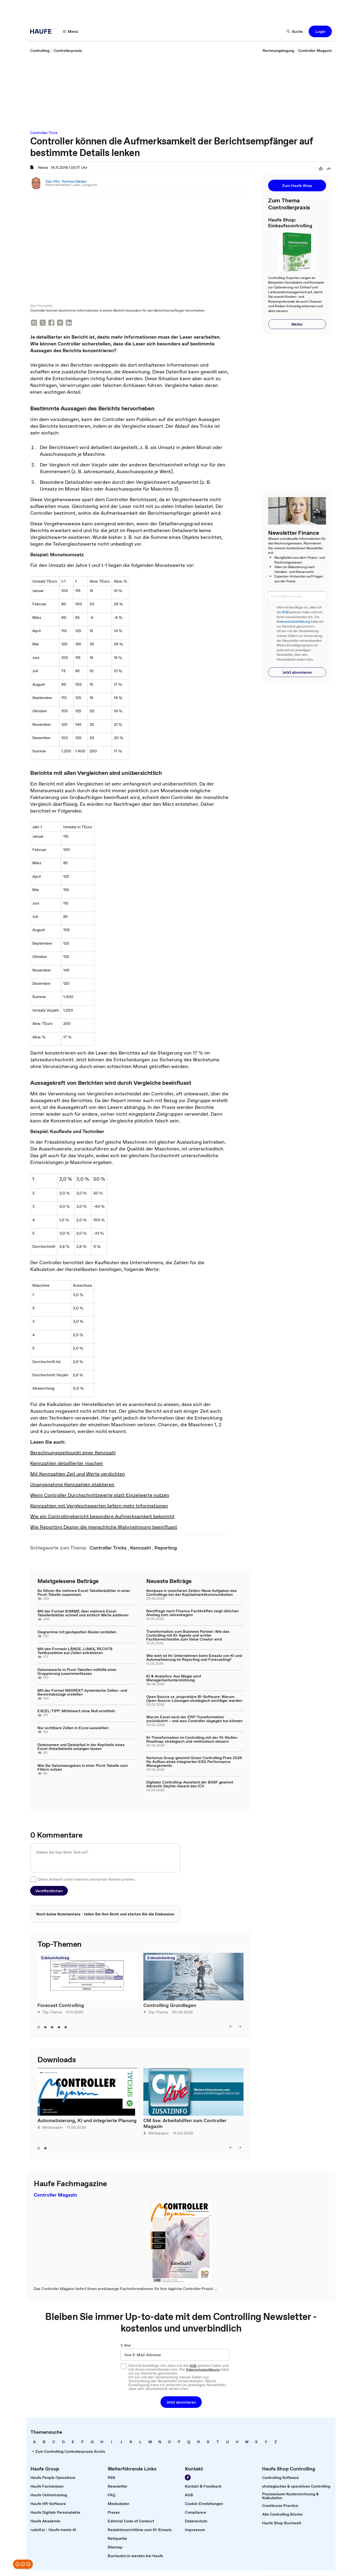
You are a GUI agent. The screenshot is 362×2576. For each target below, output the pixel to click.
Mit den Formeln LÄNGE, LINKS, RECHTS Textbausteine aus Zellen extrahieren (74, 1651)
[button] (320, 31)
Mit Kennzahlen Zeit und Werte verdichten (77, 1474)
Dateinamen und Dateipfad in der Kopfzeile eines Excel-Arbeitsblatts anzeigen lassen (81, 1747)
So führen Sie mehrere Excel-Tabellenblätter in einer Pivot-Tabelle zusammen (83, 1593)
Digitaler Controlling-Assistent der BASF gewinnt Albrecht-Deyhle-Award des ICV (189, 1784)
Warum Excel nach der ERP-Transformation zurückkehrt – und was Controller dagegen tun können (194, 1719)
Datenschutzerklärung (293, 621)
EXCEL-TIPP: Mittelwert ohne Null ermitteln (76, 1711)
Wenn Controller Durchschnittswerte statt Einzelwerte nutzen (99, 1495)
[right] (240, 2027)
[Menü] (70, 31)
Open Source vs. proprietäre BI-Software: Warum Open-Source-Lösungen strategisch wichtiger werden (194, 1699)
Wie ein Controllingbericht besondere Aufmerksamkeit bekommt (102, 1516)
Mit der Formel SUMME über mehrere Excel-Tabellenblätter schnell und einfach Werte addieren (82, 1613)
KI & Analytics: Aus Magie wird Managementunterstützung (173, 1678)
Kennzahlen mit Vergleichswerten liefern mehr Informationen (99, 1506)
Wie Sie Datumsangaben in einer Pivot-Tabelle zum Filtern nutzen (82, 1768)
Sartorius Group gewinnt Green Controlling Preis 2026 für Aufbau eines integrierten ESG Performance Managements (194, 1762)
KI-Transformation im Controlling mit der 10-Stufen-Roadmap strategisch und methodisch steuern (192, 1740)
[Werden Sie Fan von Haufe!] (188, 2478)
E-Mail (126, 2346)
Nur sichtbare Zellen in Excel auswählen (73, 1728)
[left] (231, 2027)
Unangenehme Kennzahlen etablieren (72, 1485)
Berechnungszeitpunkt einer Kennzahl (73, 1453)
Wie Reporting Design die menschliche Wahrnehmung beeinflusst (103, 1527)
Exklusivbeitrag (55, 1958)
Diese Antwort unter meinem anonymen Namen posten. (86, 1879)
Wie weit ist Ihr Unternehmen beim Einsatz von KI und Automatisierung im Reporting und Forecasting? (194, 1658)
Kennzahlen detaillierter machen (66, 1463)
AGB (285, 612)
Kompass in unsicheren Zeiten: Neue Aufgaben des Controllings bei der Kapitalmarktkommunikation (191, 1593)
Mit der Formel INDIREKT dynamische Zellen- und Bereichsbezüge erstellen (82, 1693)
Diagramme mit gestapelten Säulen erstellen (76, 1632)
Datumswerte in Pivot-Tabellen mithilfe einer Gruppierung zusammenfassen (77, 1672)
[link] (39, 50)
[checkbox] (33, 1880)
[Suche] (295, 31)
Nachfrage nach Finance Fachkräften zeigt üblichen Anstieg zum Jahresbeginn (192, 1613)
